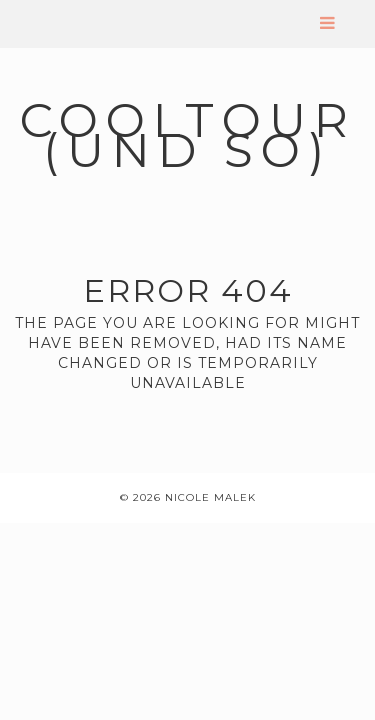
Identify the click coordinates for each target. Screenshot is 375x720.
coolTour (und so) (188, 135)
